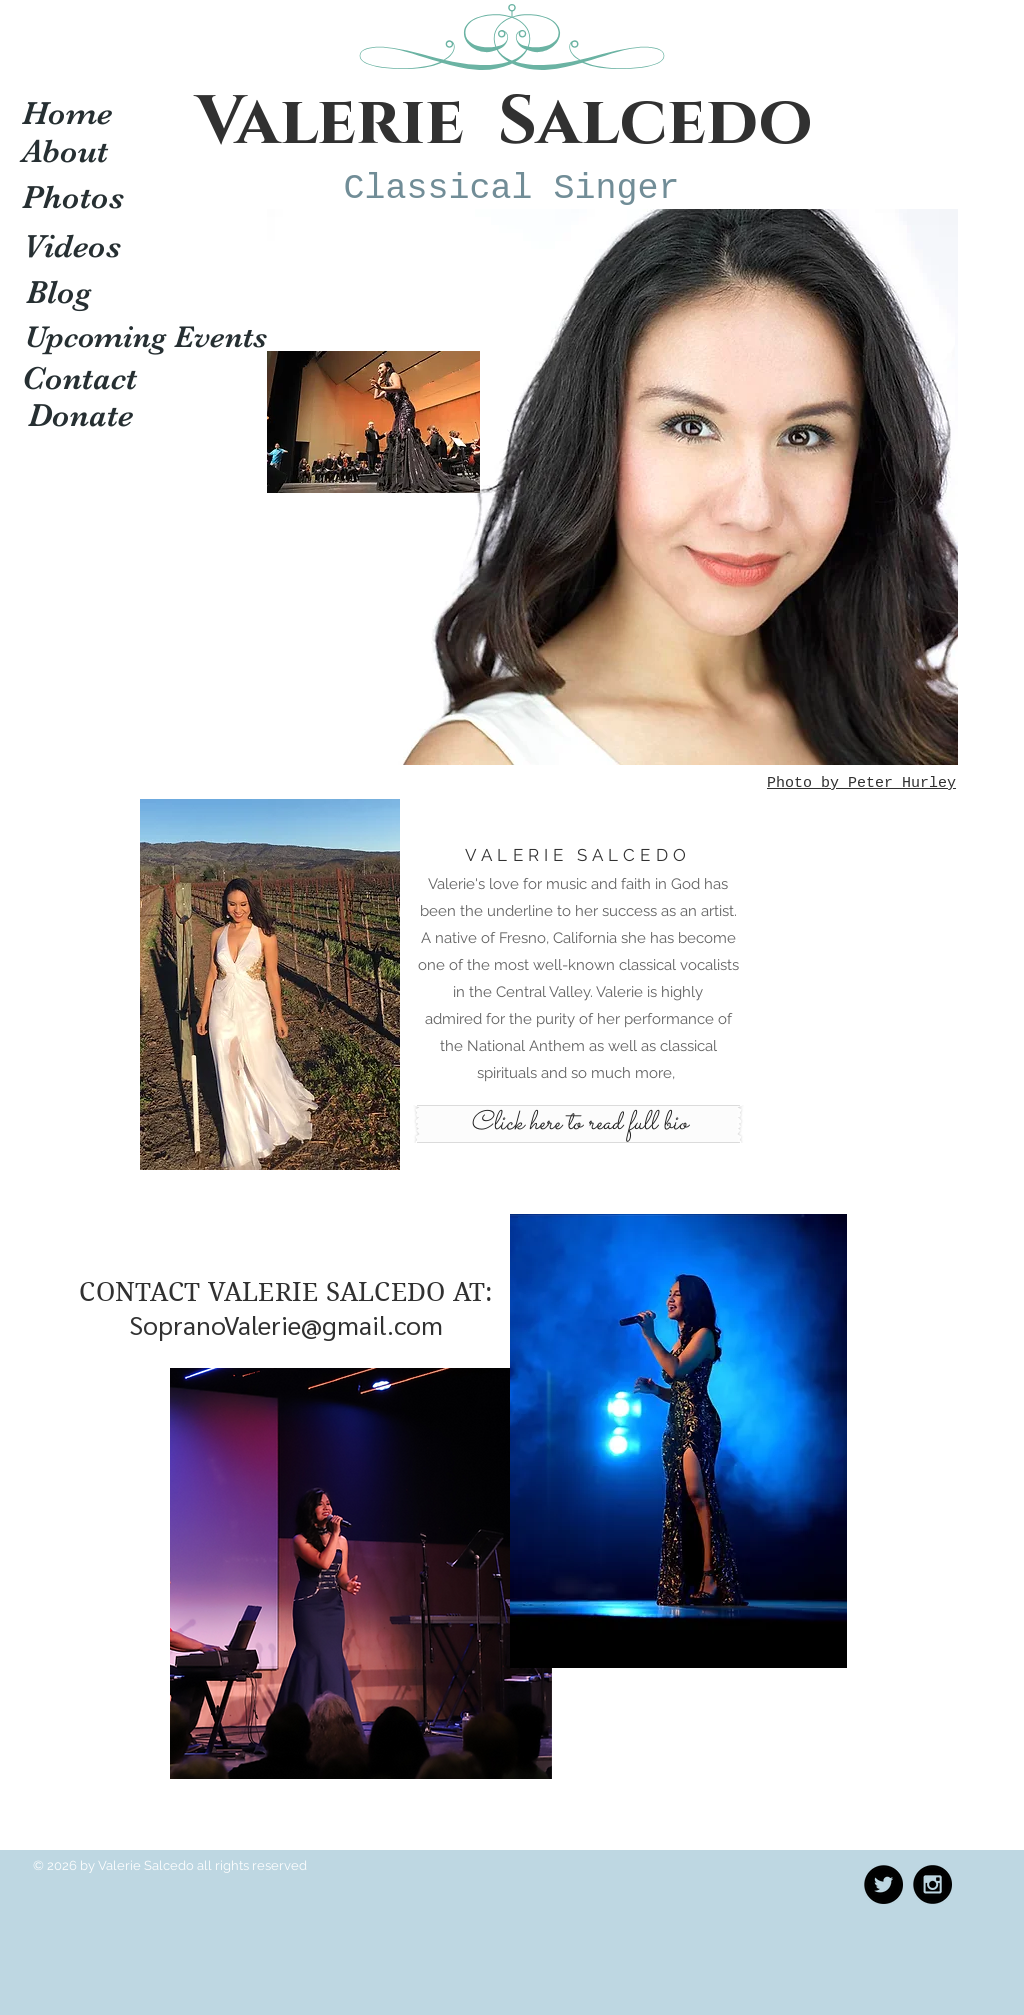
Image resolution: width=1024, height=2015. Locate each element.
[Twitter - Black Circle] (883, 1884)
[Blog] (58, 292)
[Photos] (73, 197)
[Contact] (79, 378)
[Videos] (71, 246)
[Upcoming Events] (145, 338)
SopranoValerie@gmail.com (286, 1324)
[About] (65, 151)
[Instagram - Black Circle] (932, 1884)
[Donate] (80, 415)
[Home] (67, 113)
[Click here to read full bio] (578, 1124)
